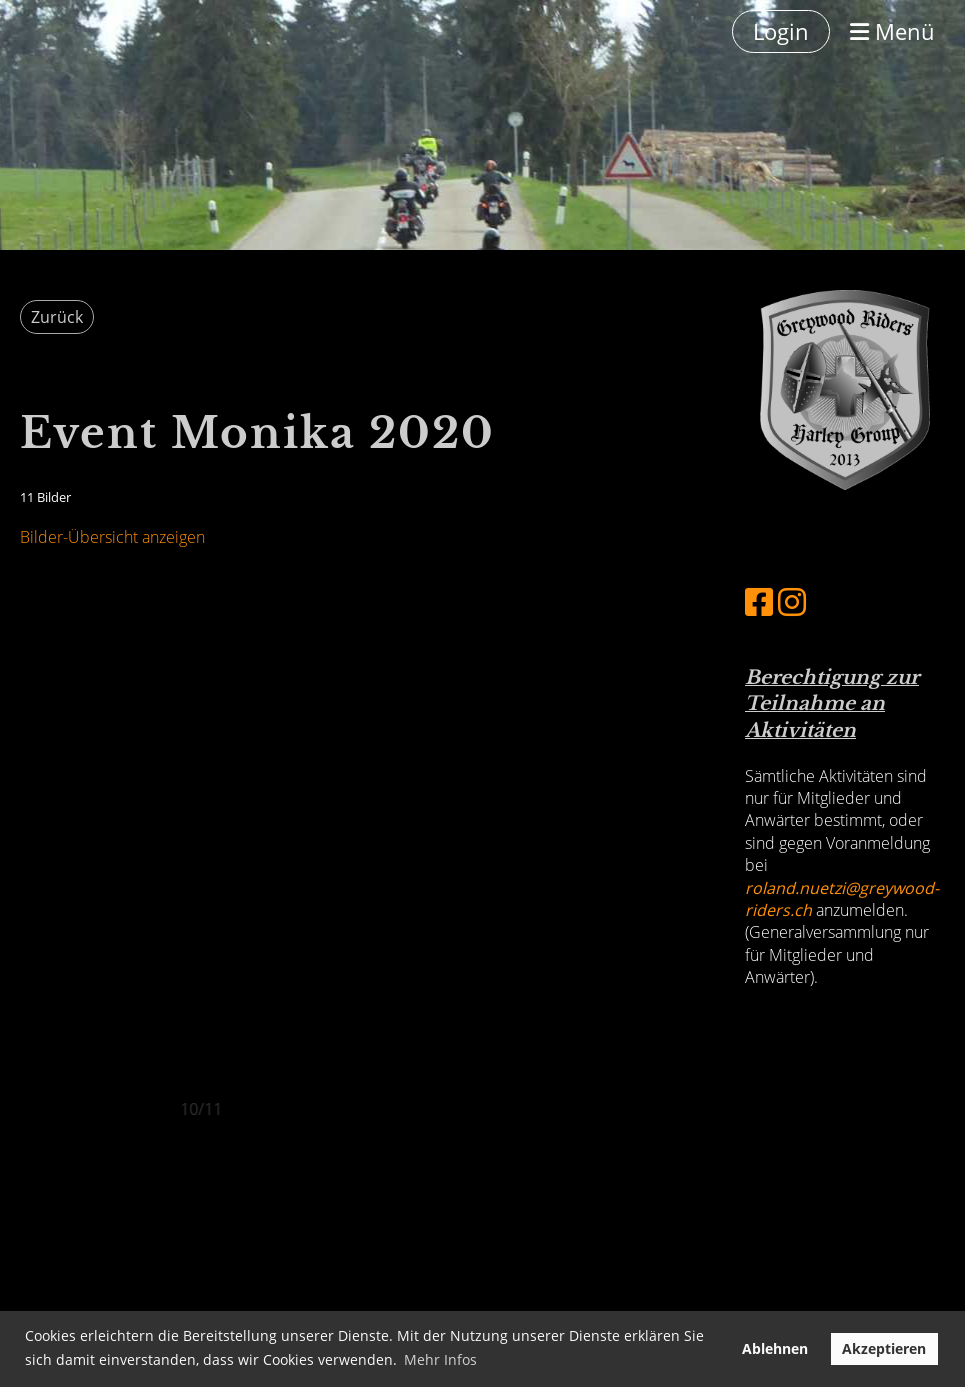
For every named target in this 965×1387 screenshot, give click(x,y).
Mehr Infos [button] (440, 1359)
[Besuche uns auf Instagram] (792, 601)
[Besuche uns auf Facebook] (759, 601)
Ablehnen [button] (775, 1348)
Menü (892, 31)
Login (781, 31)
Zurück (57, 317)
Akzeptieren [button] (884, 1348)
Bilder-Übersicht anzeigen (112, 537)
